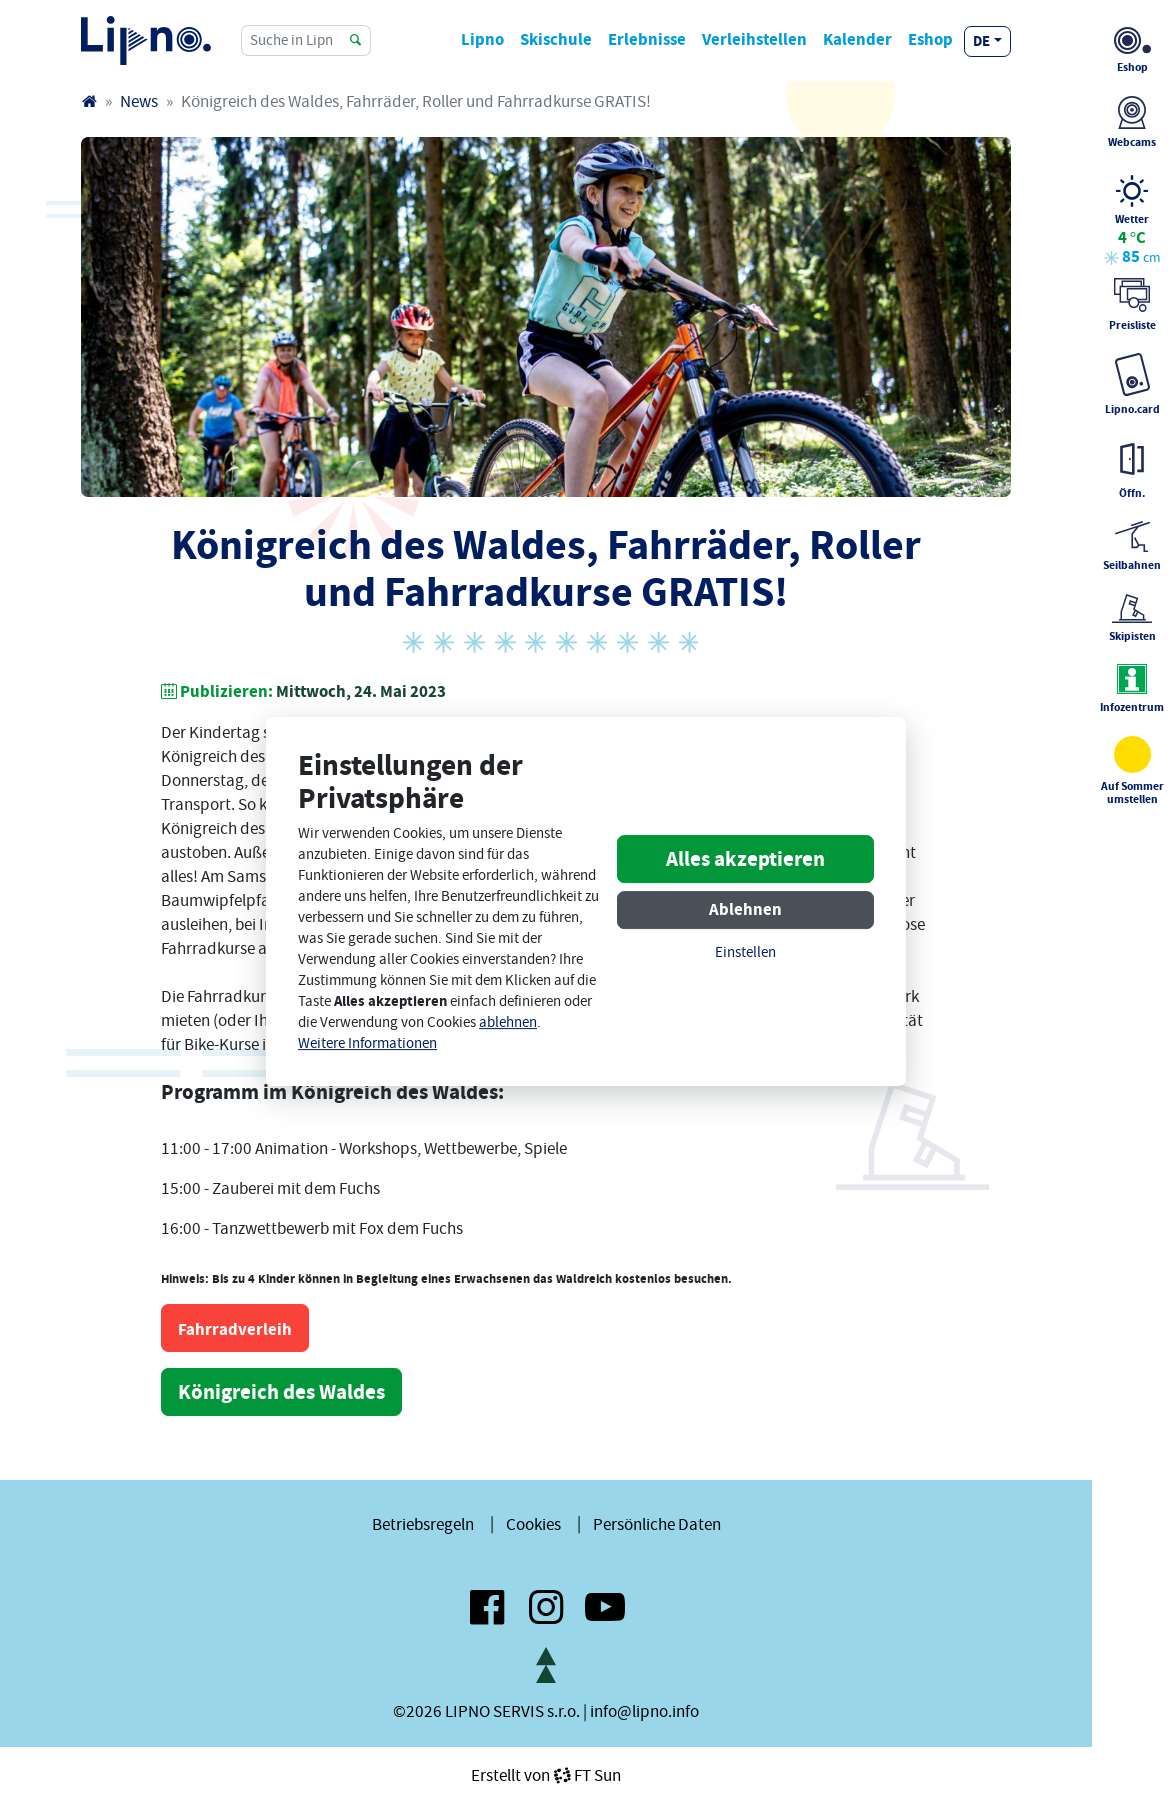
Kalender (857, 39)
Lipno (482, 39)
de (981, 41)
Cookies (533, 1524)
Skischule (556, 39)
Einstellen (745, 952)
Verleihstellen (754, 39)
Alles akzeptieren (745, 859)
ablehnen (508, 1022)
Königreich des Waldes (281, 1392)
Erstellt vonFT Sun (546, 1775)
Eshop (930, 39)
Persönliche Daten (657, 1524)
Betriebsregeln (423, 1524)
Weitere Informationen (367, 1043)
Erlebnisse (647, 39)
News (139, 101)
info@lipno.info (644, 1711)
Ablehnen (745, 909)
